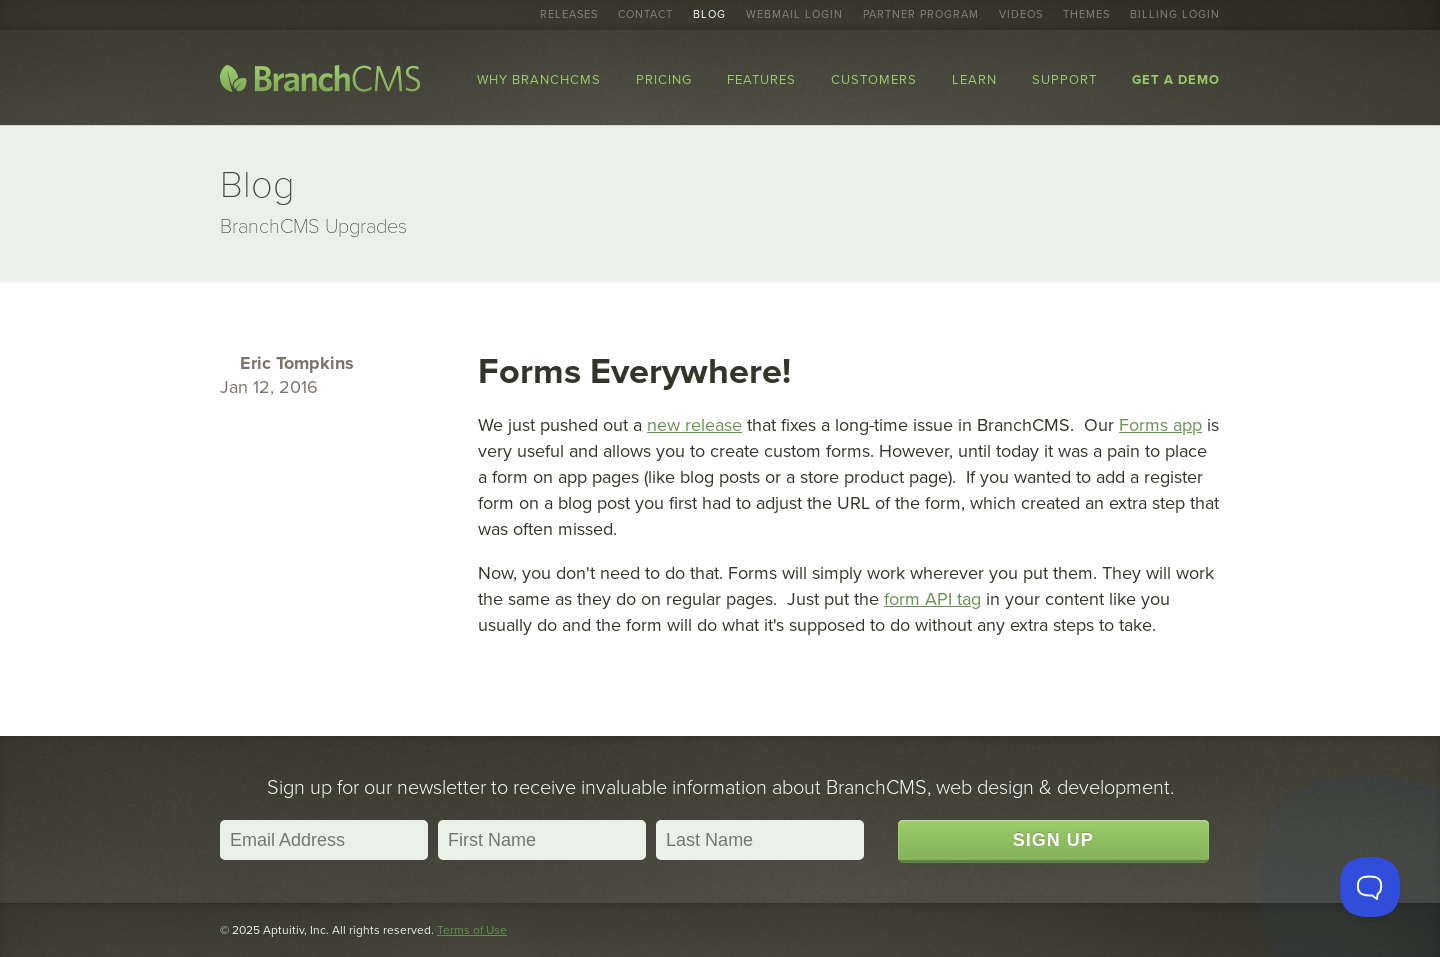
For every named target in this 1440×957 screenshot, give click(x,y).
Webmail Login (794, 15)
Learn (974, 80)
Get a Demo (1176, 80)
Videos (1021, 15)
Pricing (664, 80)
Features (761, 80)
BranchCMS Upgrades (313, 227)
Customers (874, 80)
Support (1064, 80)
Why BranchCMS (539, 80)
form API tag (932, 599)
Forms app (1160, 425)
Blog (709, 15)
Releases (569, 15)
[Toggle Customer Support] (1370, 887)
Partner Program (921, 15)
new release (694, 425)
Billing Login (1175, 15)
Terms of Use (472, 930)
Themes (1086, 15)
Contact (645, 15)
